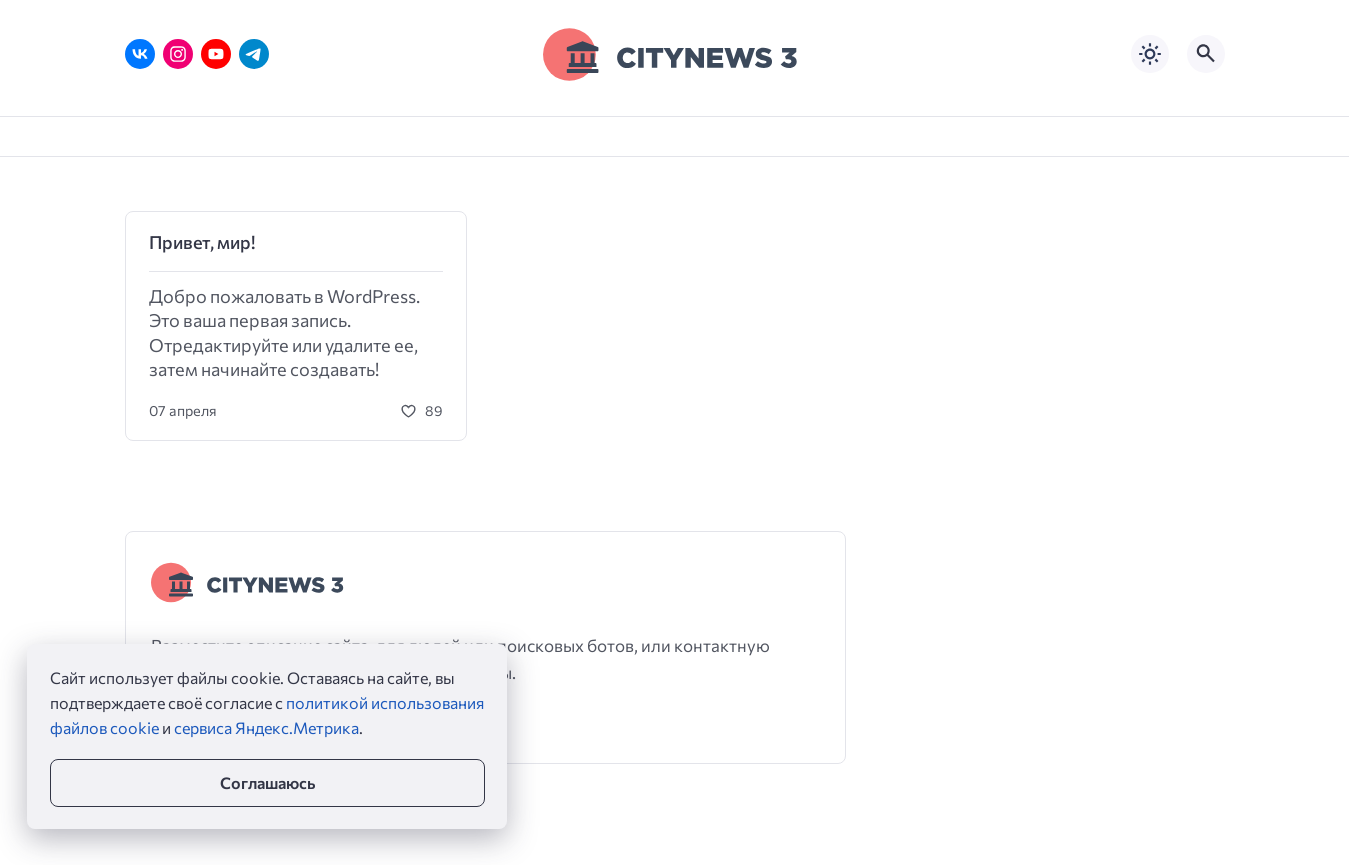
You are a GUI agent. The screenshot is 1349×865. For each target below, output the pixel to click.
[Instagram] (178, 54)
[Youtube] (216, 54)
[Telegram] (254, 54)
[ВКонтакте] (140, 54)
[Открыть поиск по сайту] (1206, 54)
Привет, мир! (202, 242)
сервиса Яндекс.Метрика (266, 727)
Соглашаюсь (267, 782)
